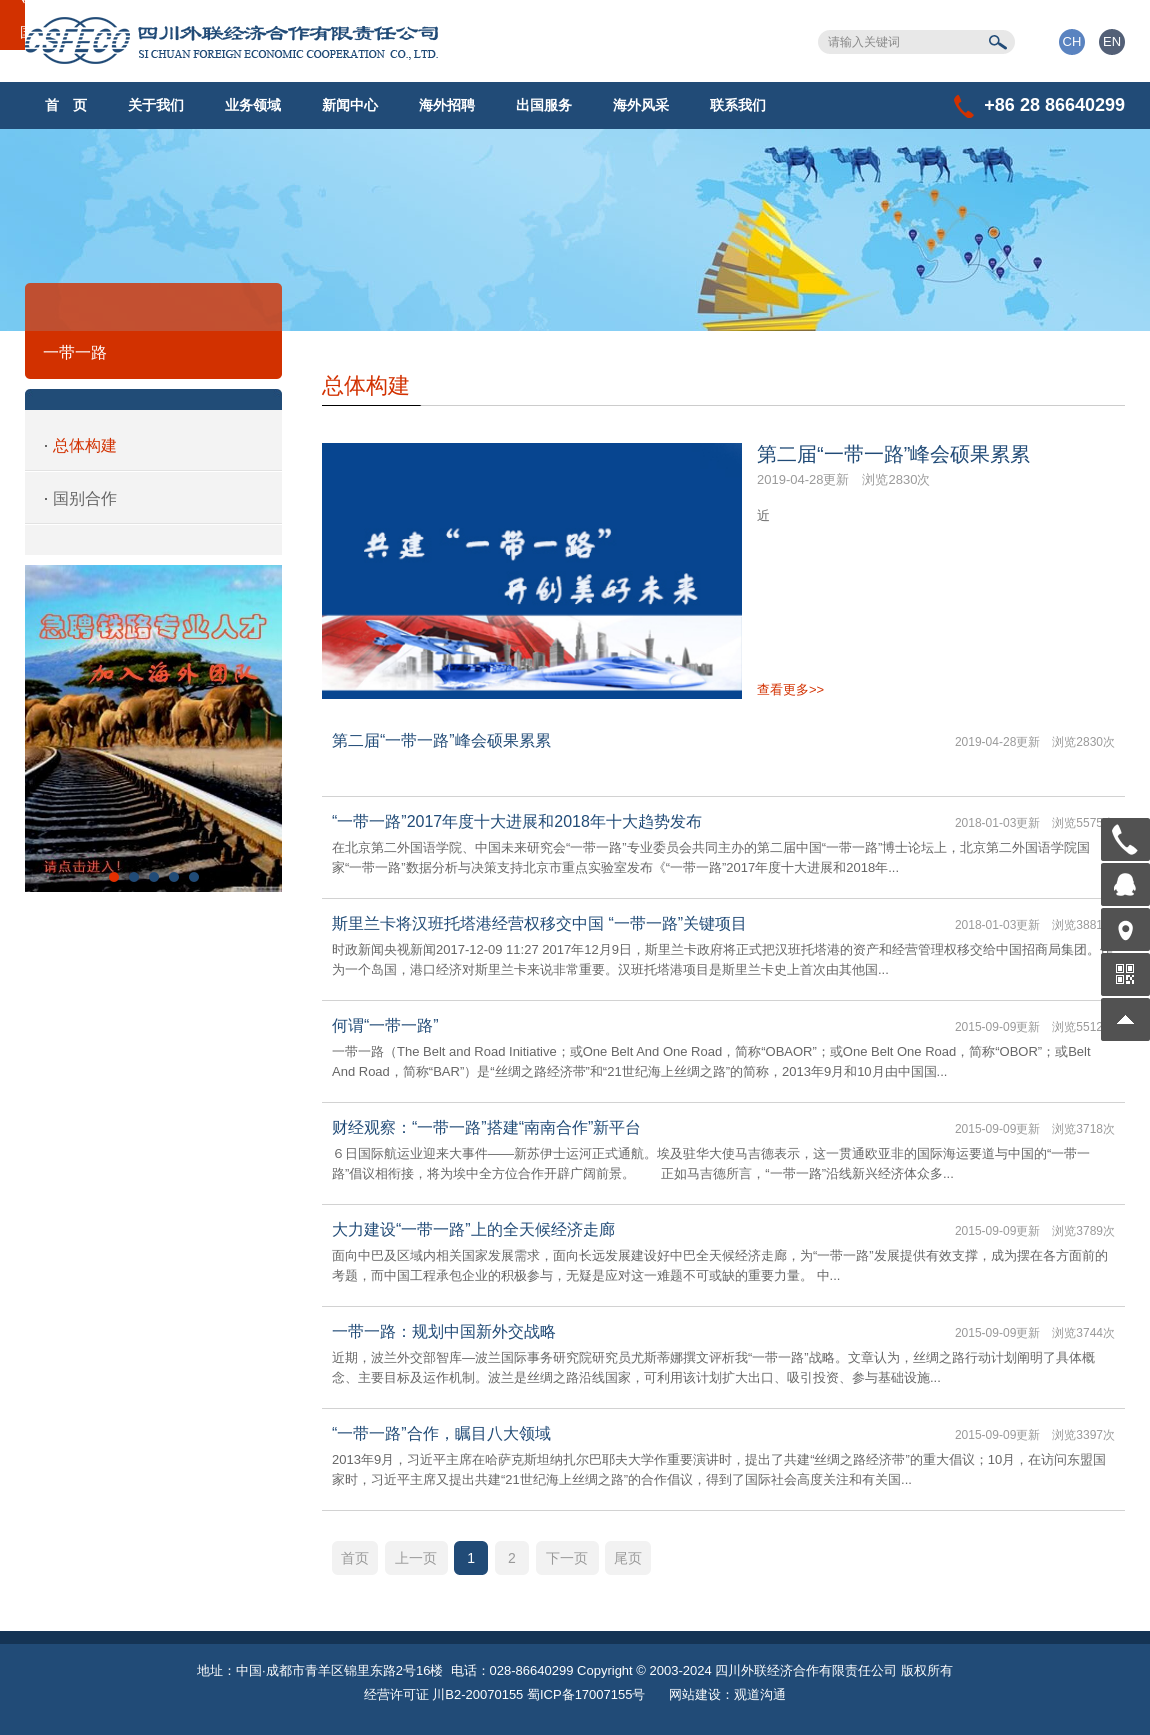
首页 (355, 1558)
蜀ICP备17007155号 (586, 1694)
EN (1112, 41)
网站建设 (695, 1694)
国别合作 (85, 498)
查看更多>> (790, 689)
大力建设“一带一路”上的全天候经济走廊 (473, 1229)
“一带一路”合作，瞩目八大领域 (441, 1433)
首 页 (66, 105)
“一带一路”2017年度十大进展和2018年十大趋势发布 (517, 821)
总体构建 (85, 445)
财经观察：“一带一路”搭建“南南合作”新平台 (486, 1127)
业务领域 (253, 105)
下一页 (567, 1558)
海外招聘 (447, 105)
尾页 (628, 1558)
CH (1072, 41)
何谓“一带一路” (385, 1025)
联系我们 (738, 105)
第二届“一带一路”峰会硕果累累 (893, 454)
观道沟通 (760, 1694)
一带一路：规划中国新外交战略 (444, 1331)
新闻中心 (350, 105)
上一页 (416, 1558)
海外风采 (641, 105)
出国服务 (544, 105)
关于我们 (156, 105)
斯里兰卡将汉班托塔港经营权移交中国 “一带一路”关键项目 (539, 923)
